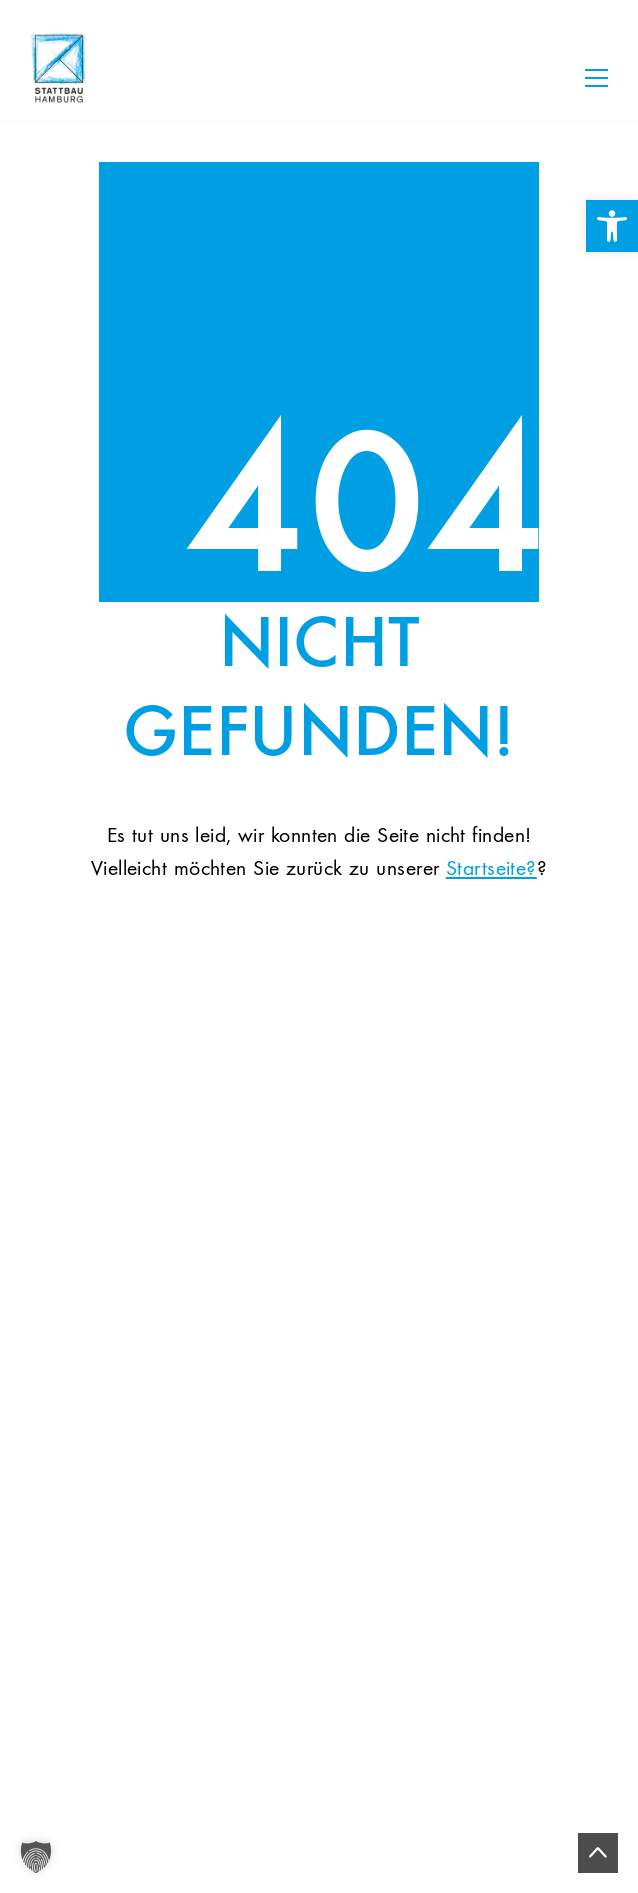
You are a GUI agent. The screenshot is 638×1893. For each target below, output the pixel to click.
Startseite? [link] (491, 869)
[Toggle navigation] (596, 78)
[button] (36, 1857)
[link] (612, 226)
